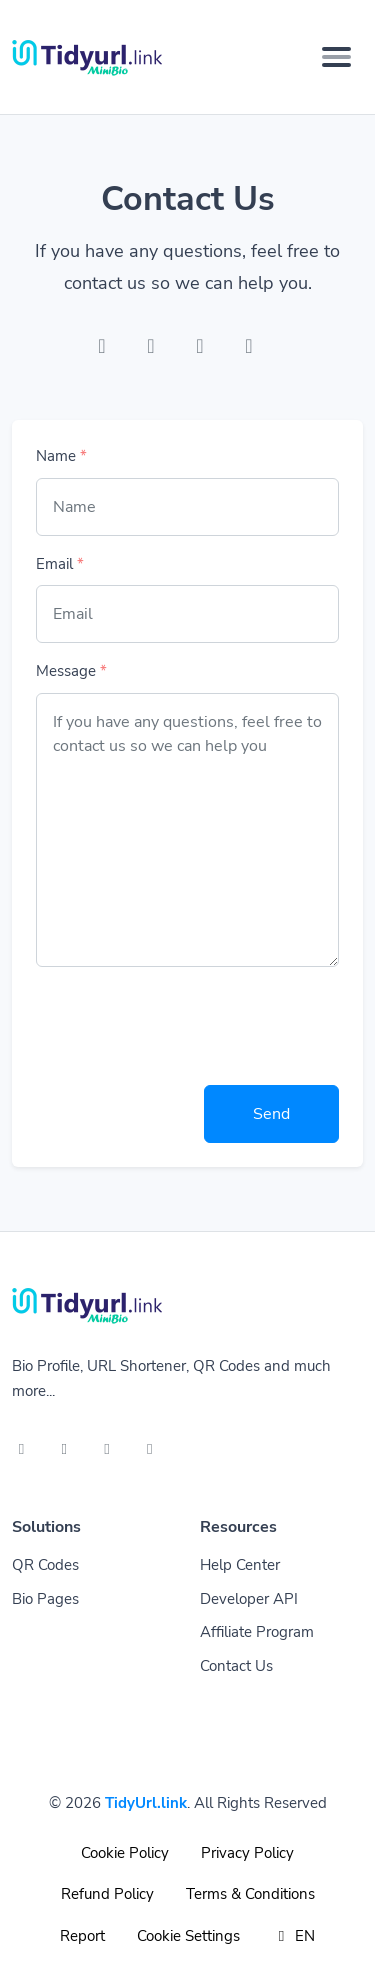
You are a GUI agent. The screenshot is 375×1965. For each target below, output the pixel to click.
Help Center (240, 1565)
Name (61, 456)
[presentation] (188, 1022)
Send (271, 1114)
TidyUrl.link (146, 1803)
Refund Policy (107, 1894)
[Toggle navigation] (336, 57)
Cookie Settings (188, 1936)
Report (82, 1936)
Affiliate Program (257, 1632)
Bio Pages (45, 1599)
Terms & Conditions (250, 1894)
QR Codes (45, 1565)
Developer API (249, 1599)
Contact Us (236, 1666)
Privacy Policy (247, 1853)
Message (71, 671)
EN (293, 1936)
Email (60, 564)
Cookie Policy (125, 1853)
